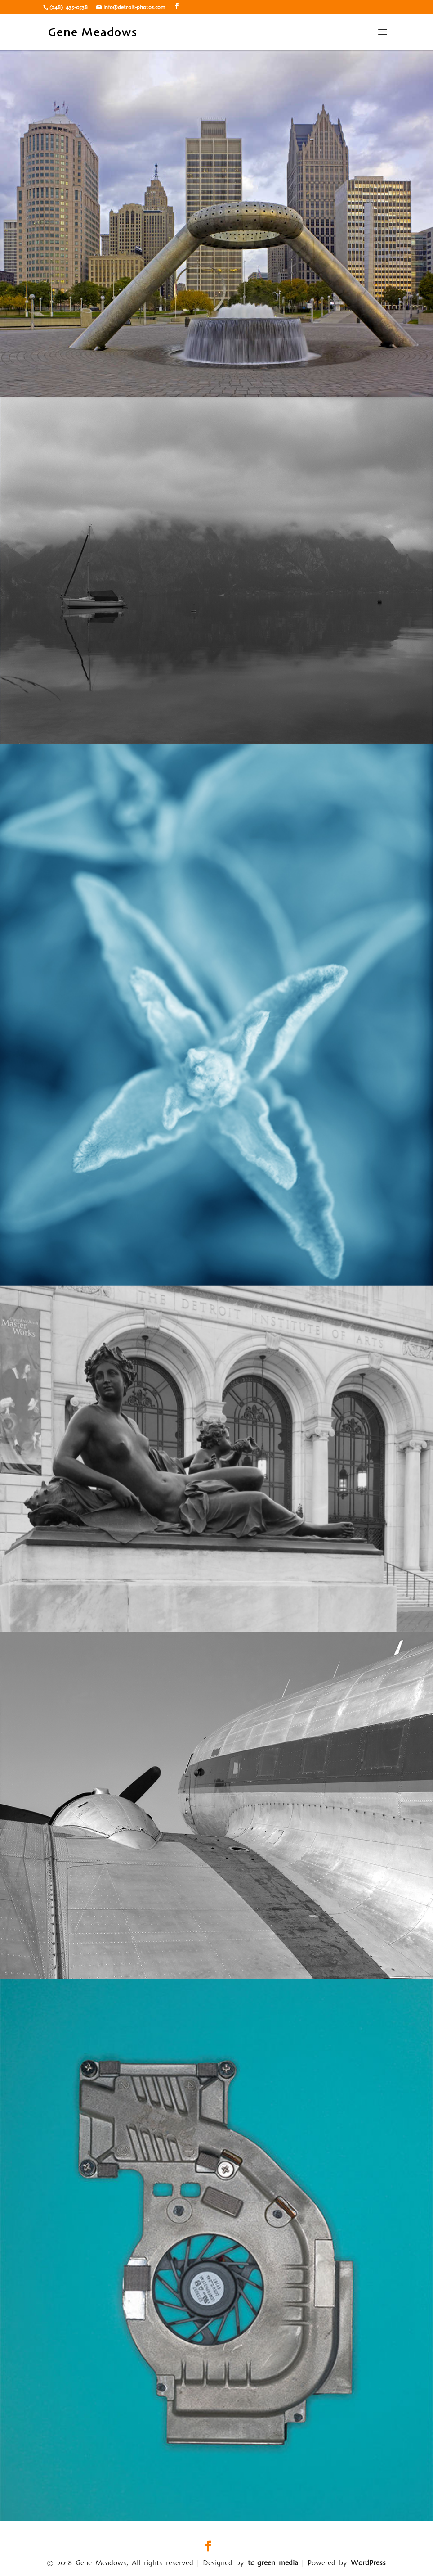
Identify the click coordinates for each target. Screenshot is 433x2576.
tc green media (273, 2563)
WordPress (368, 2563)
